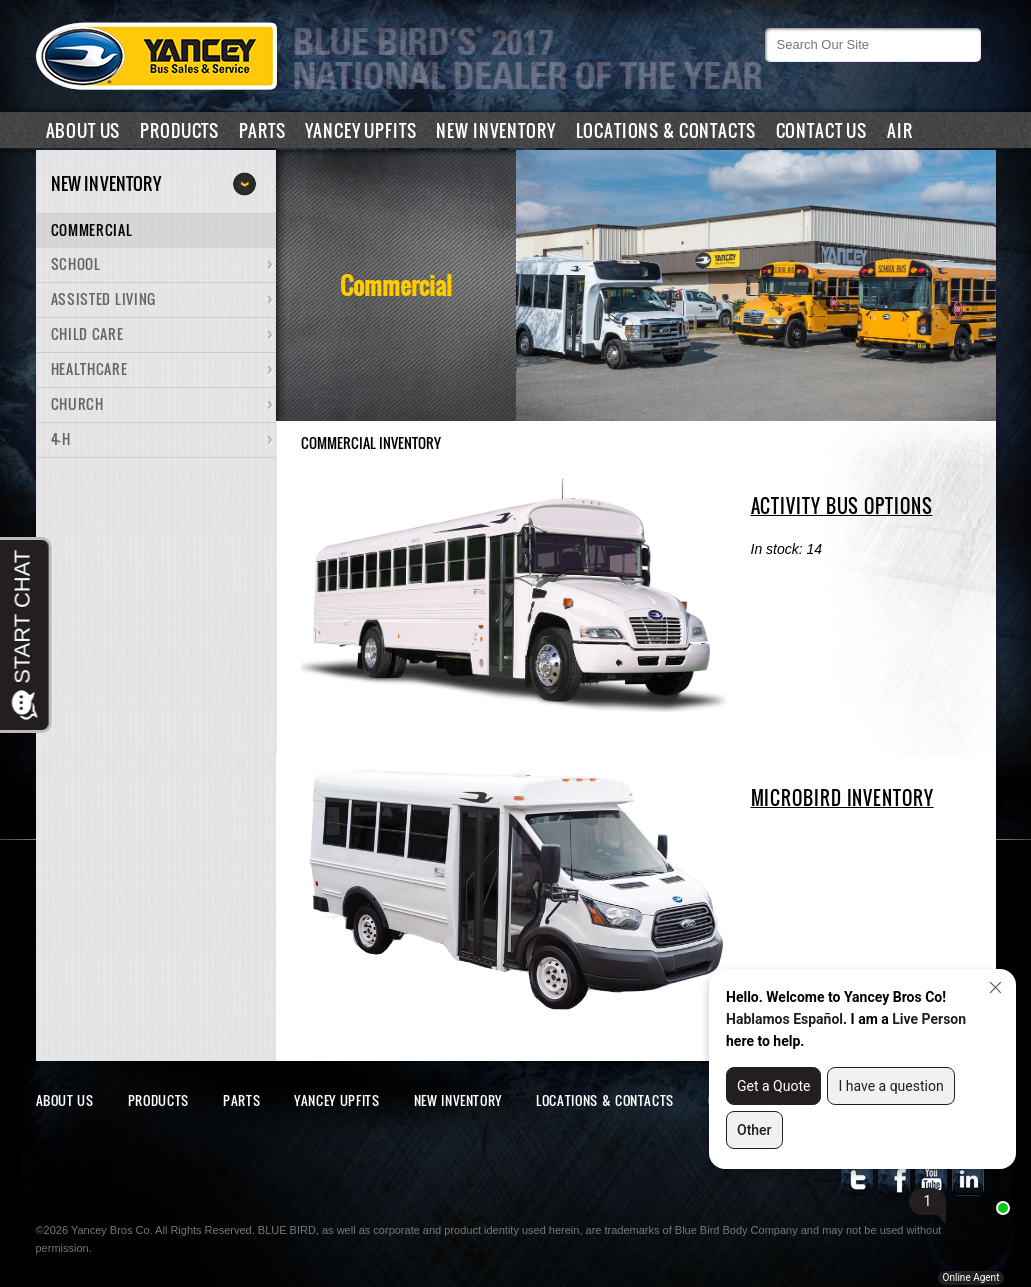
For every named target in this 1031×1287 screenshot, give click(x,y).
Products (179, 130)
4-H (61, 438)
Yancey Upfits (360, 130)
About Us (83, 130)
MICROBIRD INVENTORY (842, 798)
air (900, 130)
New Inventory (495, 130)
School (76, 263)
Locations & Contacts (666, 130)
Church (77, 403)
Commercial (92, 229)
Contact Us (822, 130)
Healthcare (89, 368)
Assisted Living (104, 298)
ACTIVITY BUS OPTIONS (842, 506)
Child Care (87, 333)
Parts (262, 130)
